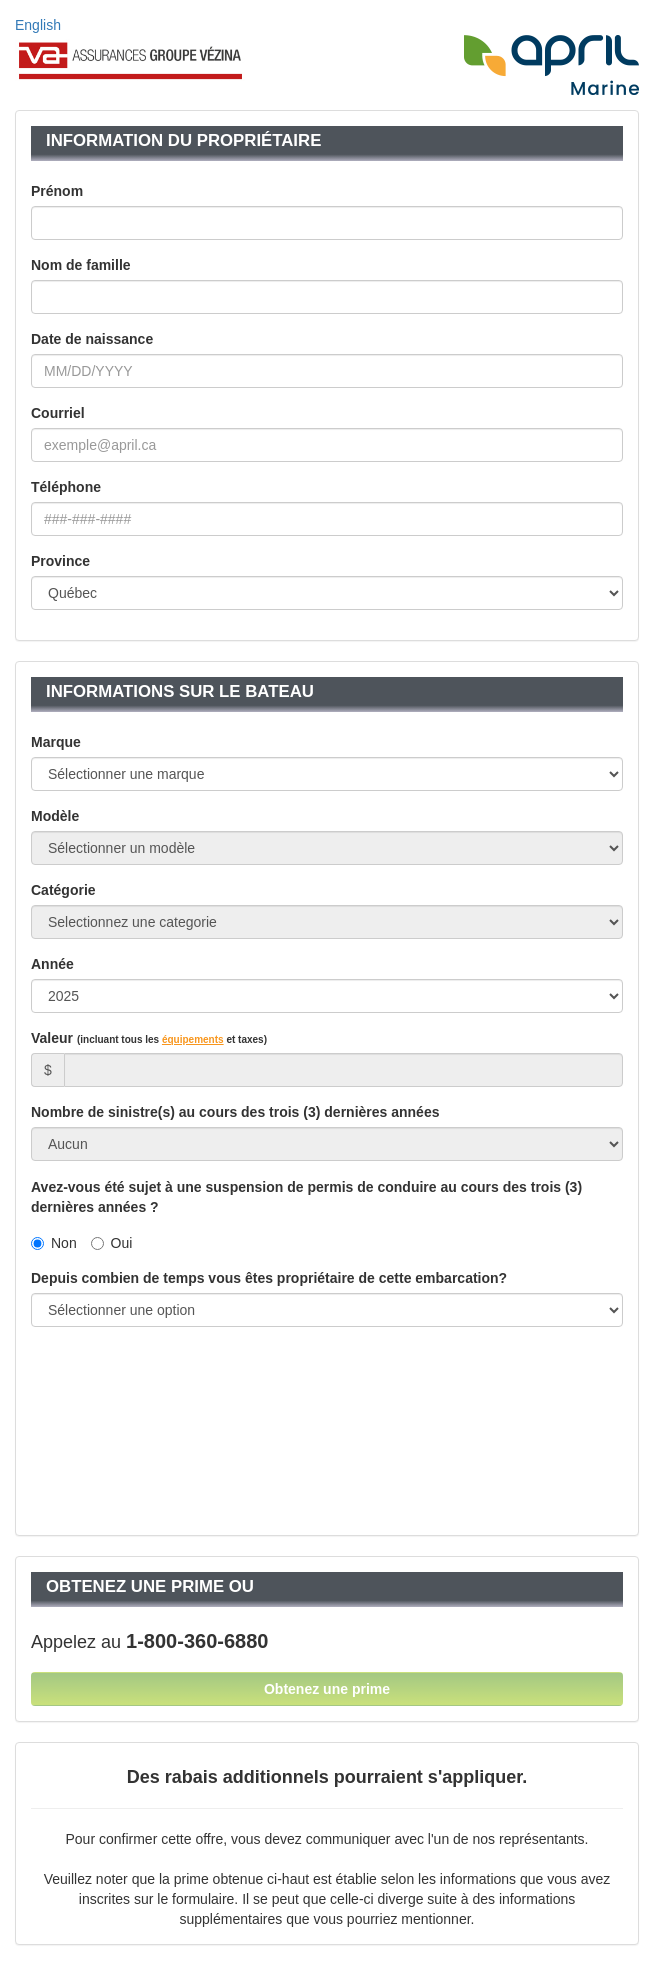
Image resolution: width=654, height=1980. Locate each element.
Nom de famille (81, 265)
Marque (56, 742)
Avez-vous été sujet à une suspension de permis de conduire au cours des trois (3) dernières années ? (306, 1197)
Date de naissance (92, 339)
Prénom (57, 191)
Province (60, 561)
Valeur (149, 1038)
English (38, 25)
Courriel (58, 413)
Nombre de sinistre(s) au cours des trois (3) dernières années (235, 1112)
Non (54, 1243)
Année (52, 964)
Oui (112, 1243)
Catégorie (63, 890)
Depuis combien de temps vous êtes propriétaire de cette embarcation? (269, 1278)
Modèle (55, 816)
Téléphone (66, 487)
